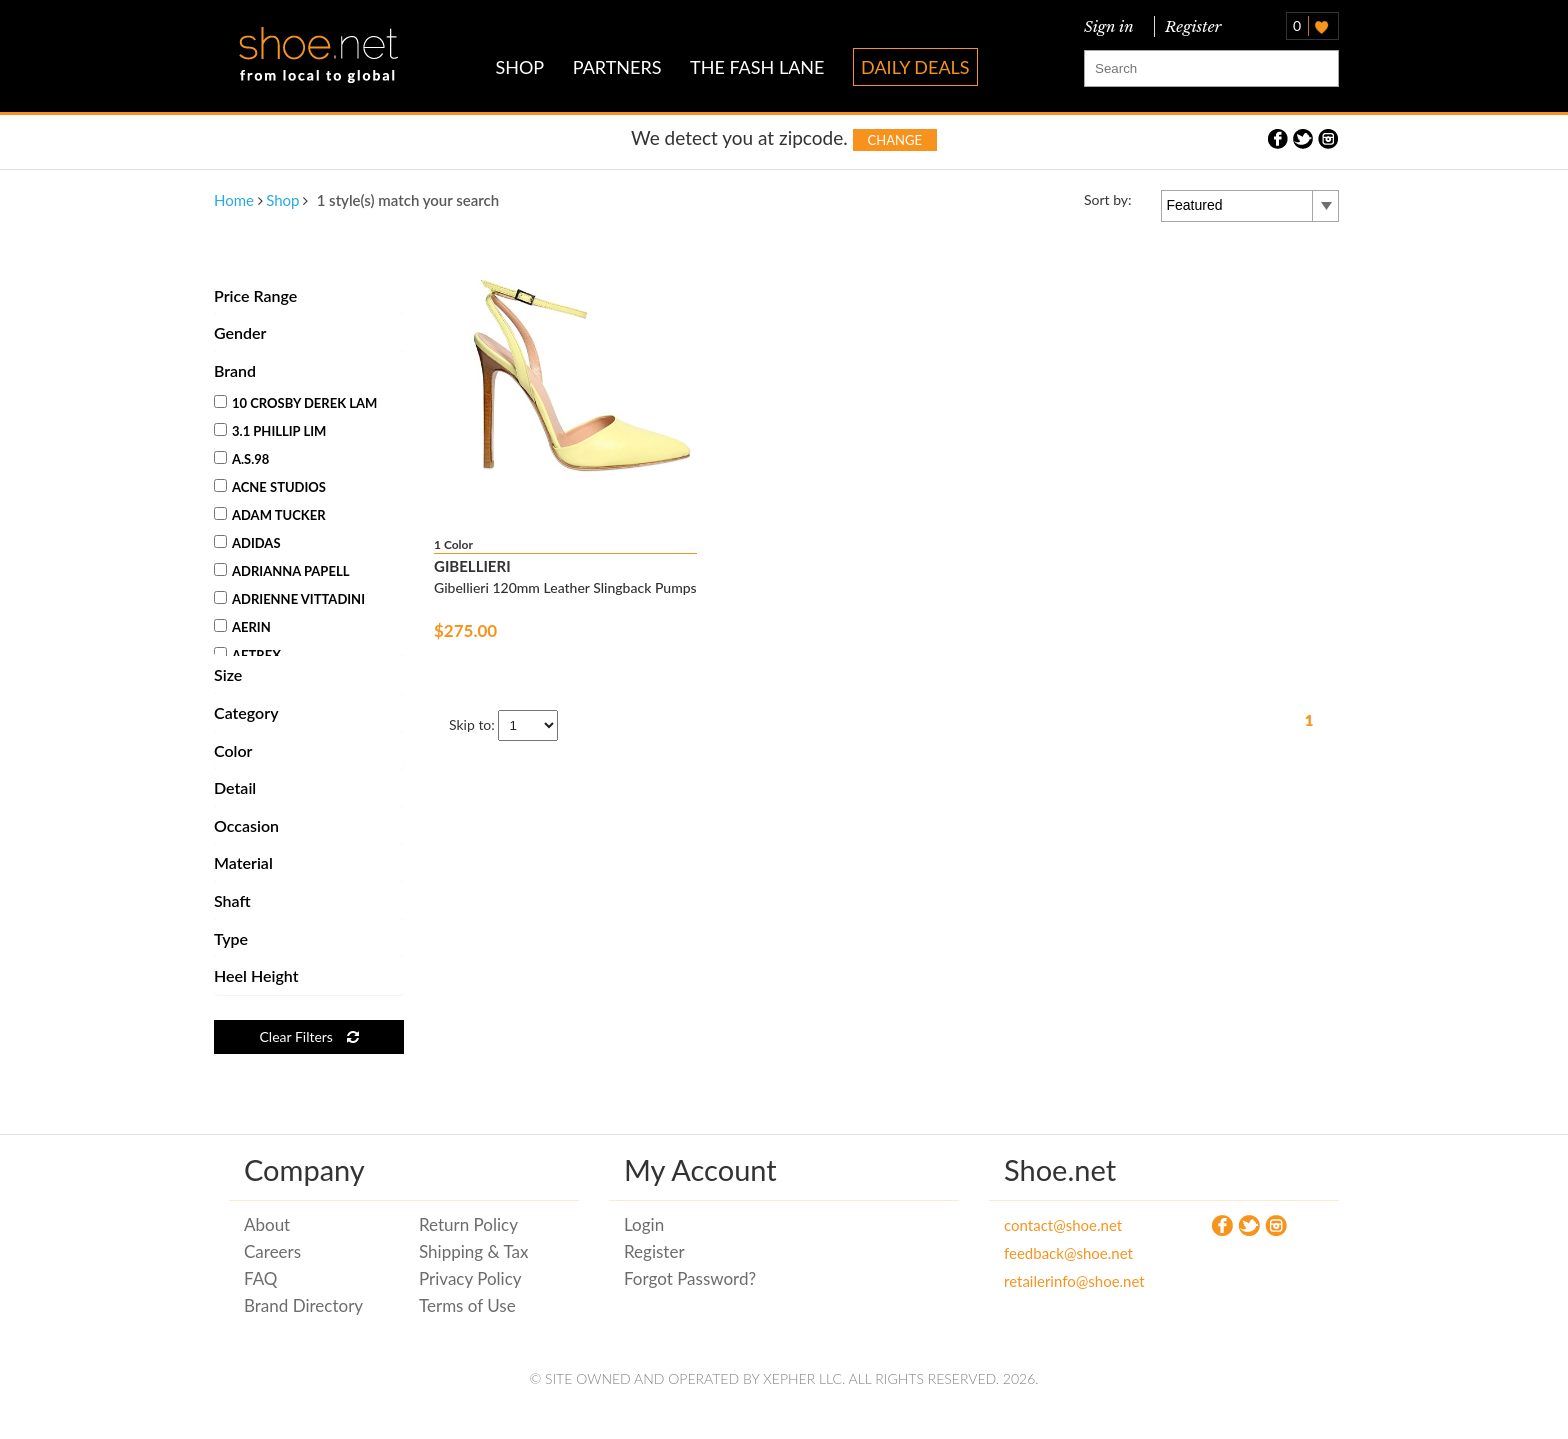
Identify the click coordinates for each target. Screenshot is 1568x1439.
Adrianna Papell (281, 571)
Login (644, 1224)
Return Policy (468, 1224)
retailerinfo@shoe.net (1074, 1281)
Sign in (1109, 26)
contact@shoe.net (1063, 1225)
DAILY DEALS (915, 67)
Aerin (242, 627)
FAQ (260, 1278)
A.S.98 (241, 459)
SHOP (519, 67)
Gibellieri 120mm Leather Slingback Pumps (565, 587)
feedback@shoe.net (1068, 1253)
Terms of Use (467, 1305)
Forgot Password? (690, 1278)
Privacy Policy (470, 1278)
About (267, 1224)
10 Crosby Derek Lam (295, 403)
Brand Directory (303, 1305)
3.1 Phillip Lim (270, 431)
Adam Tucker (270, 515)
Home (234, 200)
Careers (272, 1251)
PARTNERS (617, 67)
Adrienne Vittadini (289, 599)
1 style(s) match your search (408, 200)
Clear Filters (308, 1036)
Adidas (247, 543)
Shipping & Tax (473, 1251)
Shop (282, 200)
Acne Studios (270, 487)
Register (1189, 26)
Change (895, 140)
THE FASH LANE (757, 67)
